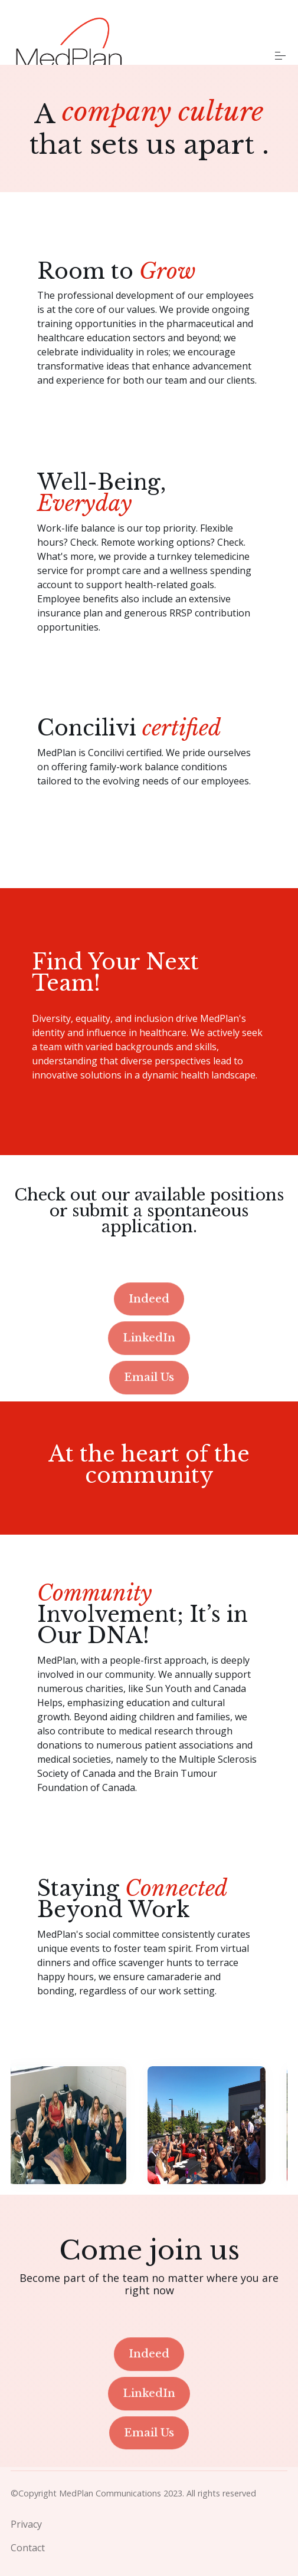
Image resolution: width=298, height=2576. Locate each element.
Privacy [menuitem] (26, 2522)
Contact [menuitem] (28, 2546)
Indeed (149, 1348)
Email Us (149, 1426)
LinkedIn (149, 1387)
